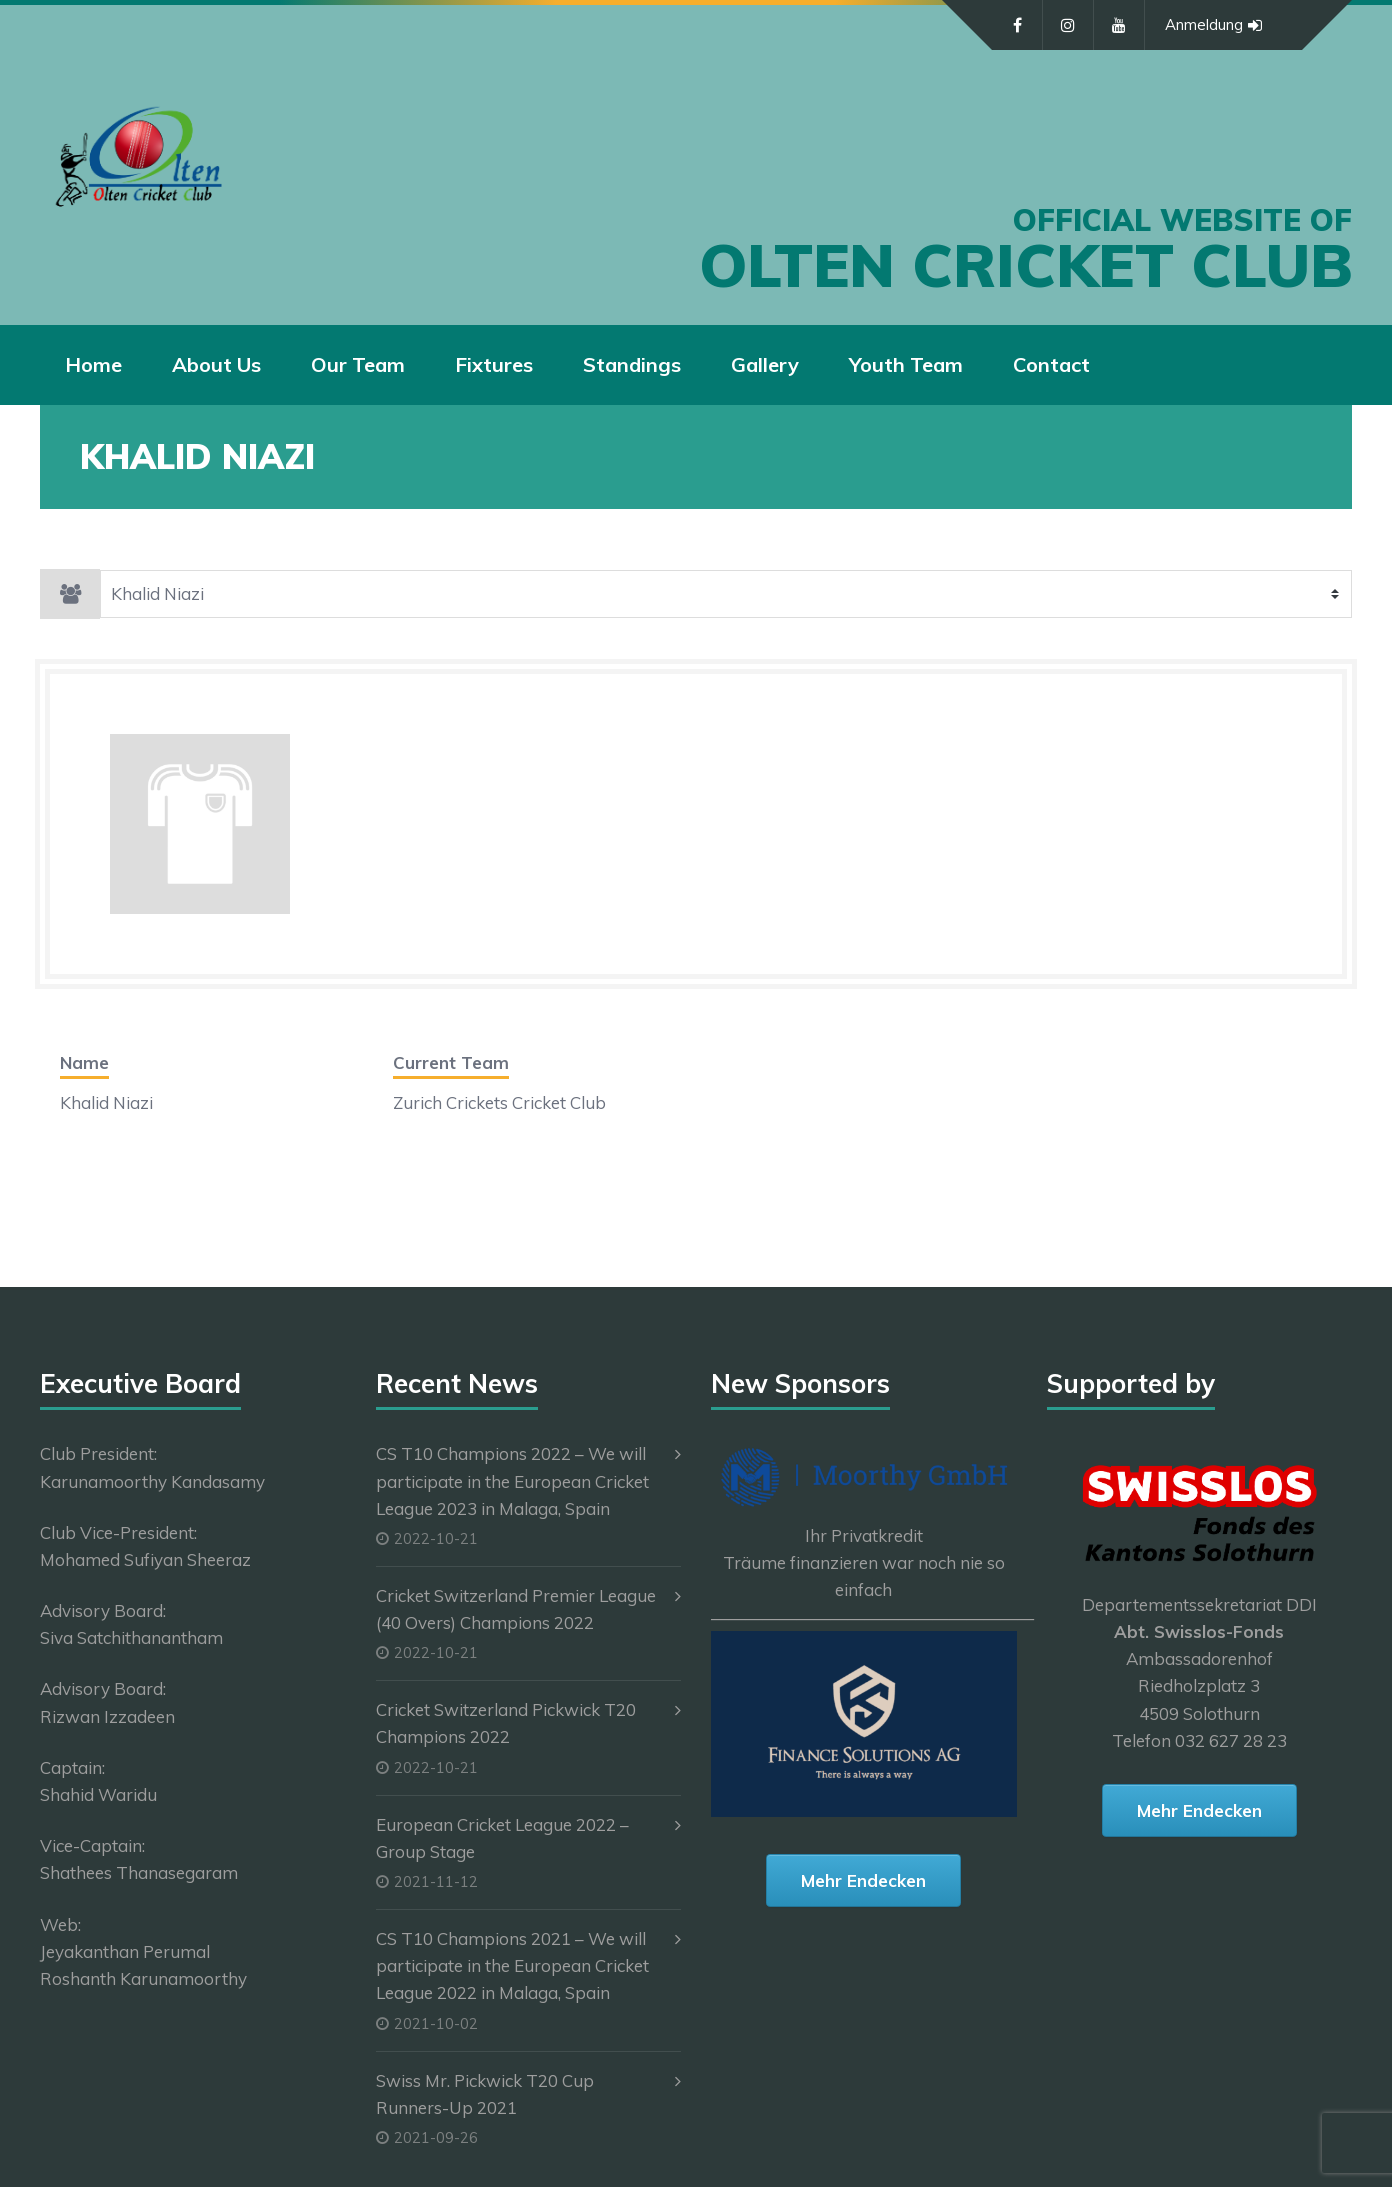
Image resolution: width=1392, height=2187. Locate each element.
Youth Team (906, 364)
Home (93, 364)
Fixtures (494, 364)
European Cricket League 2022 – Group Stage (502, 1838)
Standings (632, 364)
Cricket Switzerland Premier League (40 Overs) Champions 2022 (516, 1609)
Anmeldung (1213, 25)
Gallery (765, 364)
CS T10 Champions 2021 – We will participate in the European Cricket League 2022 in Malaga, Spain (512, 1965)
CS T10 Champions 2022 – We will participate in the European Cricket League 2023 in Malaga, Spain (512, 1480)
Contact (1051, 364)
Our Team (358, 364)
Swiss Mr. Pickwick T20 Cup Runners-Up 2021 (485, 2094)
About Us (216, 364)
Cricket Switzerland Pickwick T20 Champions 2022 (506, 1723)
